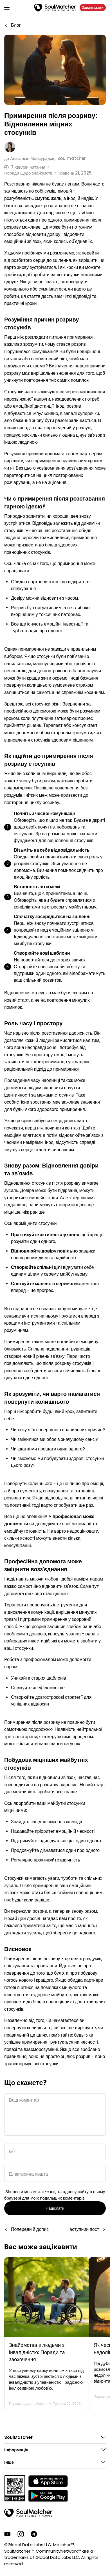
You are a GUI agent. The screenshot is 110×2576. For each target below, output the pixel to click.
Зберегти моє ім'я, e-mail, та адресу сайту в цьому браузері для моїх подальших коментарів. (54, 2195)
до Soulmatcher (45, 158)
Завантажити (93, 7)
